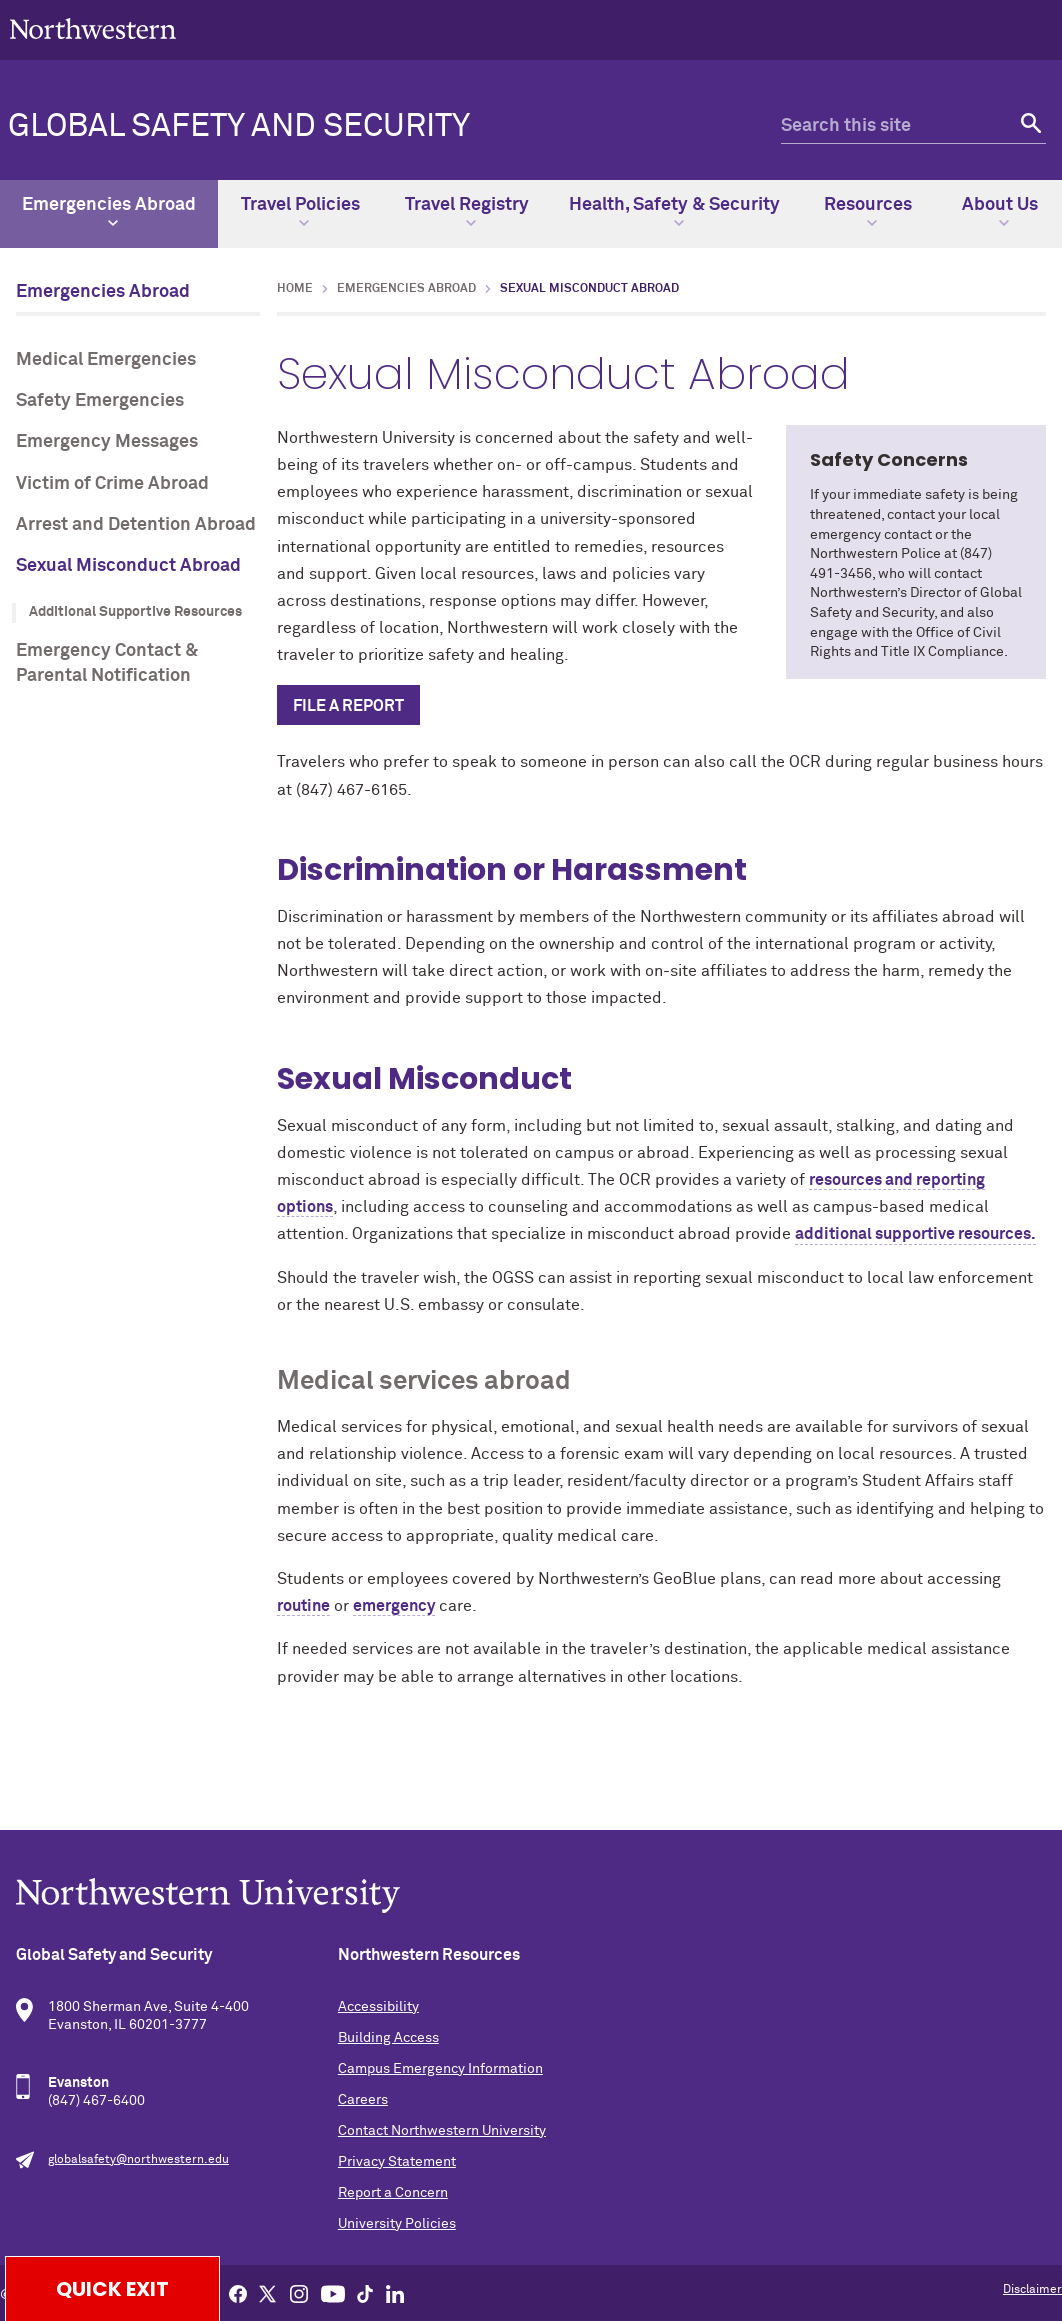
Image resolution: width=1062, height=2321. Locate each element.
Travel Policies (300, 212)
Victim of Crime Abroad (112, 484)
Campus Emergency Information (440, 2069)
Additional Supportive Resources (135, 612)
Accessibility (378, 2007)
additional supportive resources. (915, 1234)
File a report (348, 706)
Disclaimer (1032, 2290)
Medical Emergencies (106, 360)
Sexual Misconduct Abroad (128, 566)
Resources (868, 212)
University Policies (397, 2224)
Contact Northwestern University (442, 2131)
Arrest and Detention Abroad (136, 525)
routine (303, 1606)
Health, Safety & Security (674, 212)
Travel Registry (467, 212)
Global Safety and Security (239, 127)
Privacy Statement (397, 2162)
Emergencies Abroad (109, 212)
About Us (1000, 212)
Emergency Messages (107, 442)
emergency (394, 1606)
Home (295, 289)
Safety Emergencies (100, 401)
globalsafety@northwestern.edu (138, 2160)
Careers (363, 2100)
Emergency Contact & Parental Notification (107, 663)
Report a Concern (393, 2193)
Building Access (388, 2038)
